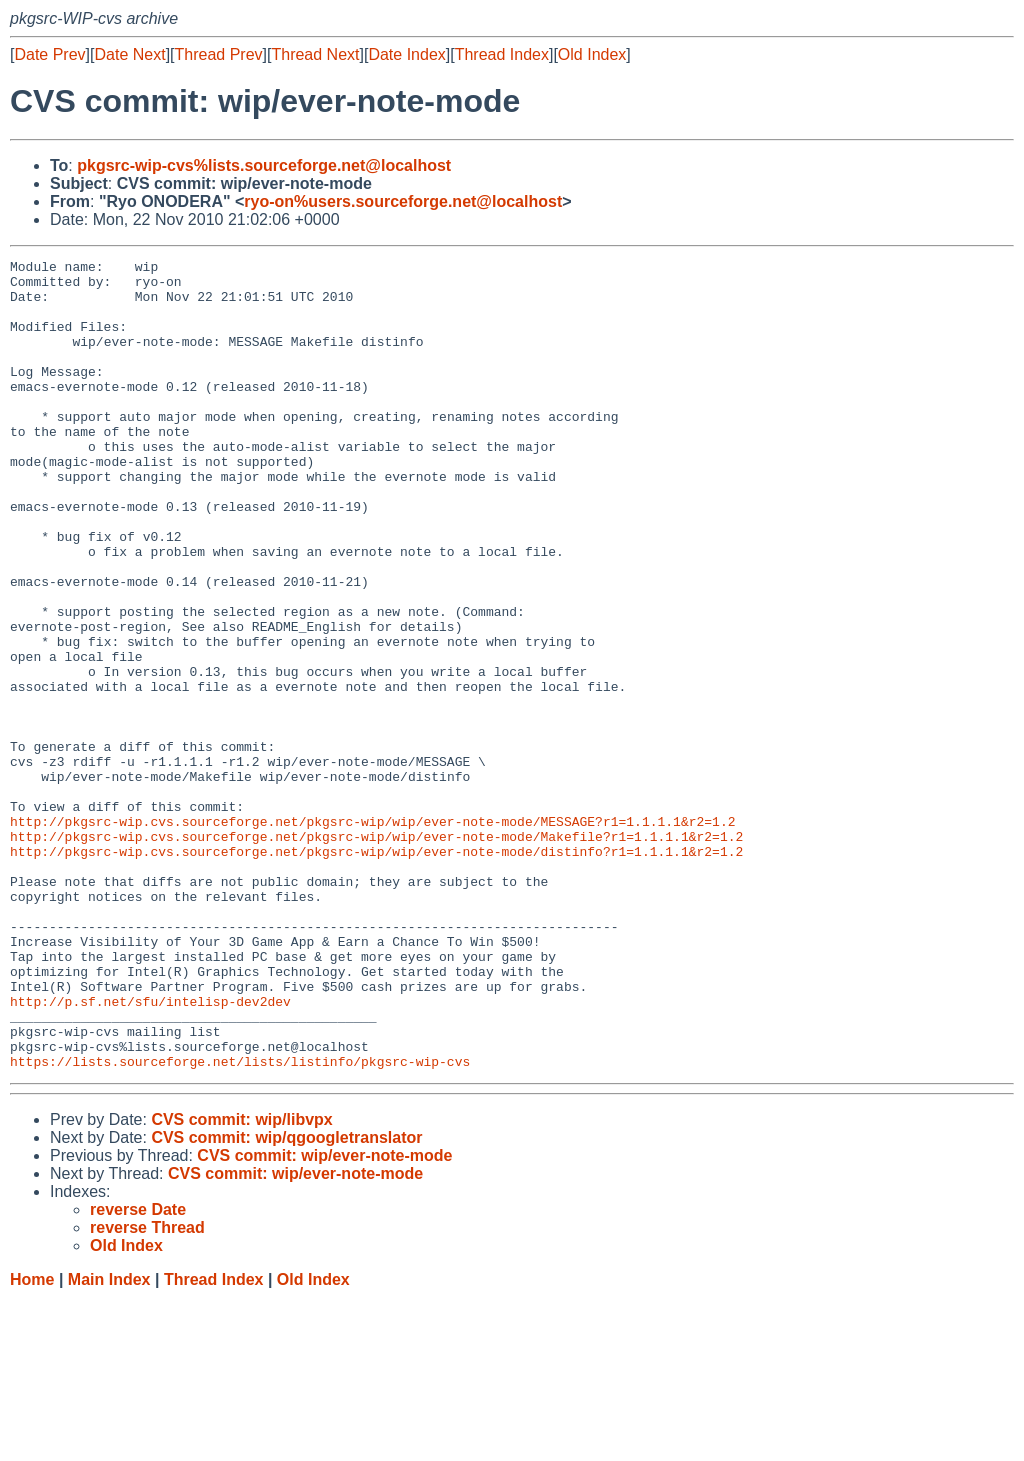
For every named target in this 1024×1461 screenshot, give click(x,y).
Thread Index (502, 54)
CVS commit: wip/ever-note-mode (324, 1317)
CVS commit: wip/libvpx (241, 1281)
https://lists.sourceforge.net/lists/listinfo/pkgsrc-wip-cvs (240, 1223)
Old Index (592, 54)
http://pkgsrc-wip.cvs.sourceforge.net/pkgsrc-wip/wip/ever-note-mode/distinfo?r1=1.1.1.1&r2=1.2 (376, 971)
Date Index (406, 54)
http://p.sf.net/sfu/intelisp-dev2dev (150, 1151)
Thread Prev (219, 54)
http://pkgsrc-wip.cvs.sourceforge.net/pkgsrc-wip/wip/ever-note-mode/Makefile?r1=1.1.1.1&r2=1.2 (376, 953)
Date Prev (49, 54)
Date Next (129, 54)
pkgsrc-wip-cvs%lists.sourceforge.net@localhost (264, 165)
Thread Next (315, 54)
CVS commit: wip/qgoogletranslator (286, 1299)
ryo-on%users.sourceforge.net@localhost (403, 201)
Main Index (109, 1441)
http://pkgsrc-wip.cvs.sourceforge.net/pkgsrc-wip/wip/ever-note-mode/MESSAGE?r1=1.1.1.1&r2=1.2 (372, 935)
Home (32, 1441)
